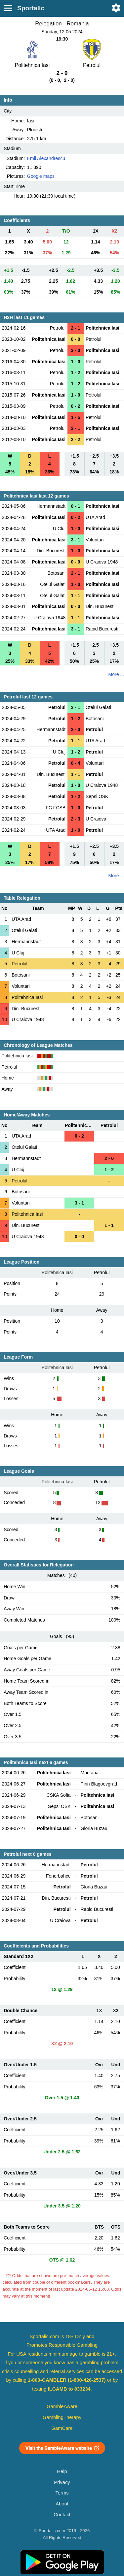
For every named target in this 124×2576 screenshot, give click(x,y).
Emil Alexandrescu (46, 158)
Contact (62, 2514)
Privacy (62, 2482)
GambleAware (62, 2406)
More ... (116, 674)
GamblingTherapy (62, 2417)
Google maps (41, 176)
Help (62, 2471)
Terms (61, 2493)
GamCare (62, 2428)
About (62, 2503)
